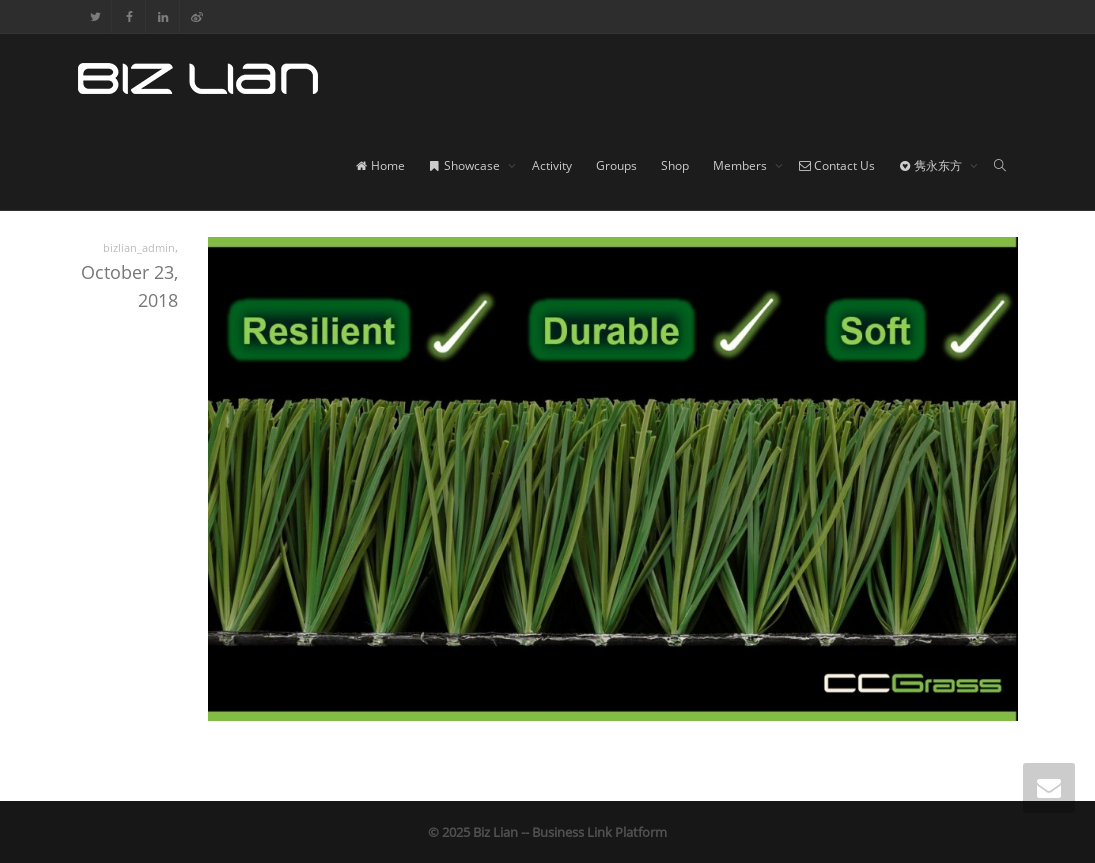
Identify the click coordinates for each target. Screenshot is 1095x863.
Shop (675, 165)
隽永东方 (932, 165)
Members (741, 165)
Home (380, 165)
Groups (616, 165)
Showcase (466, 165)
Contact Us (837, 165)
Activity (552, 165)
